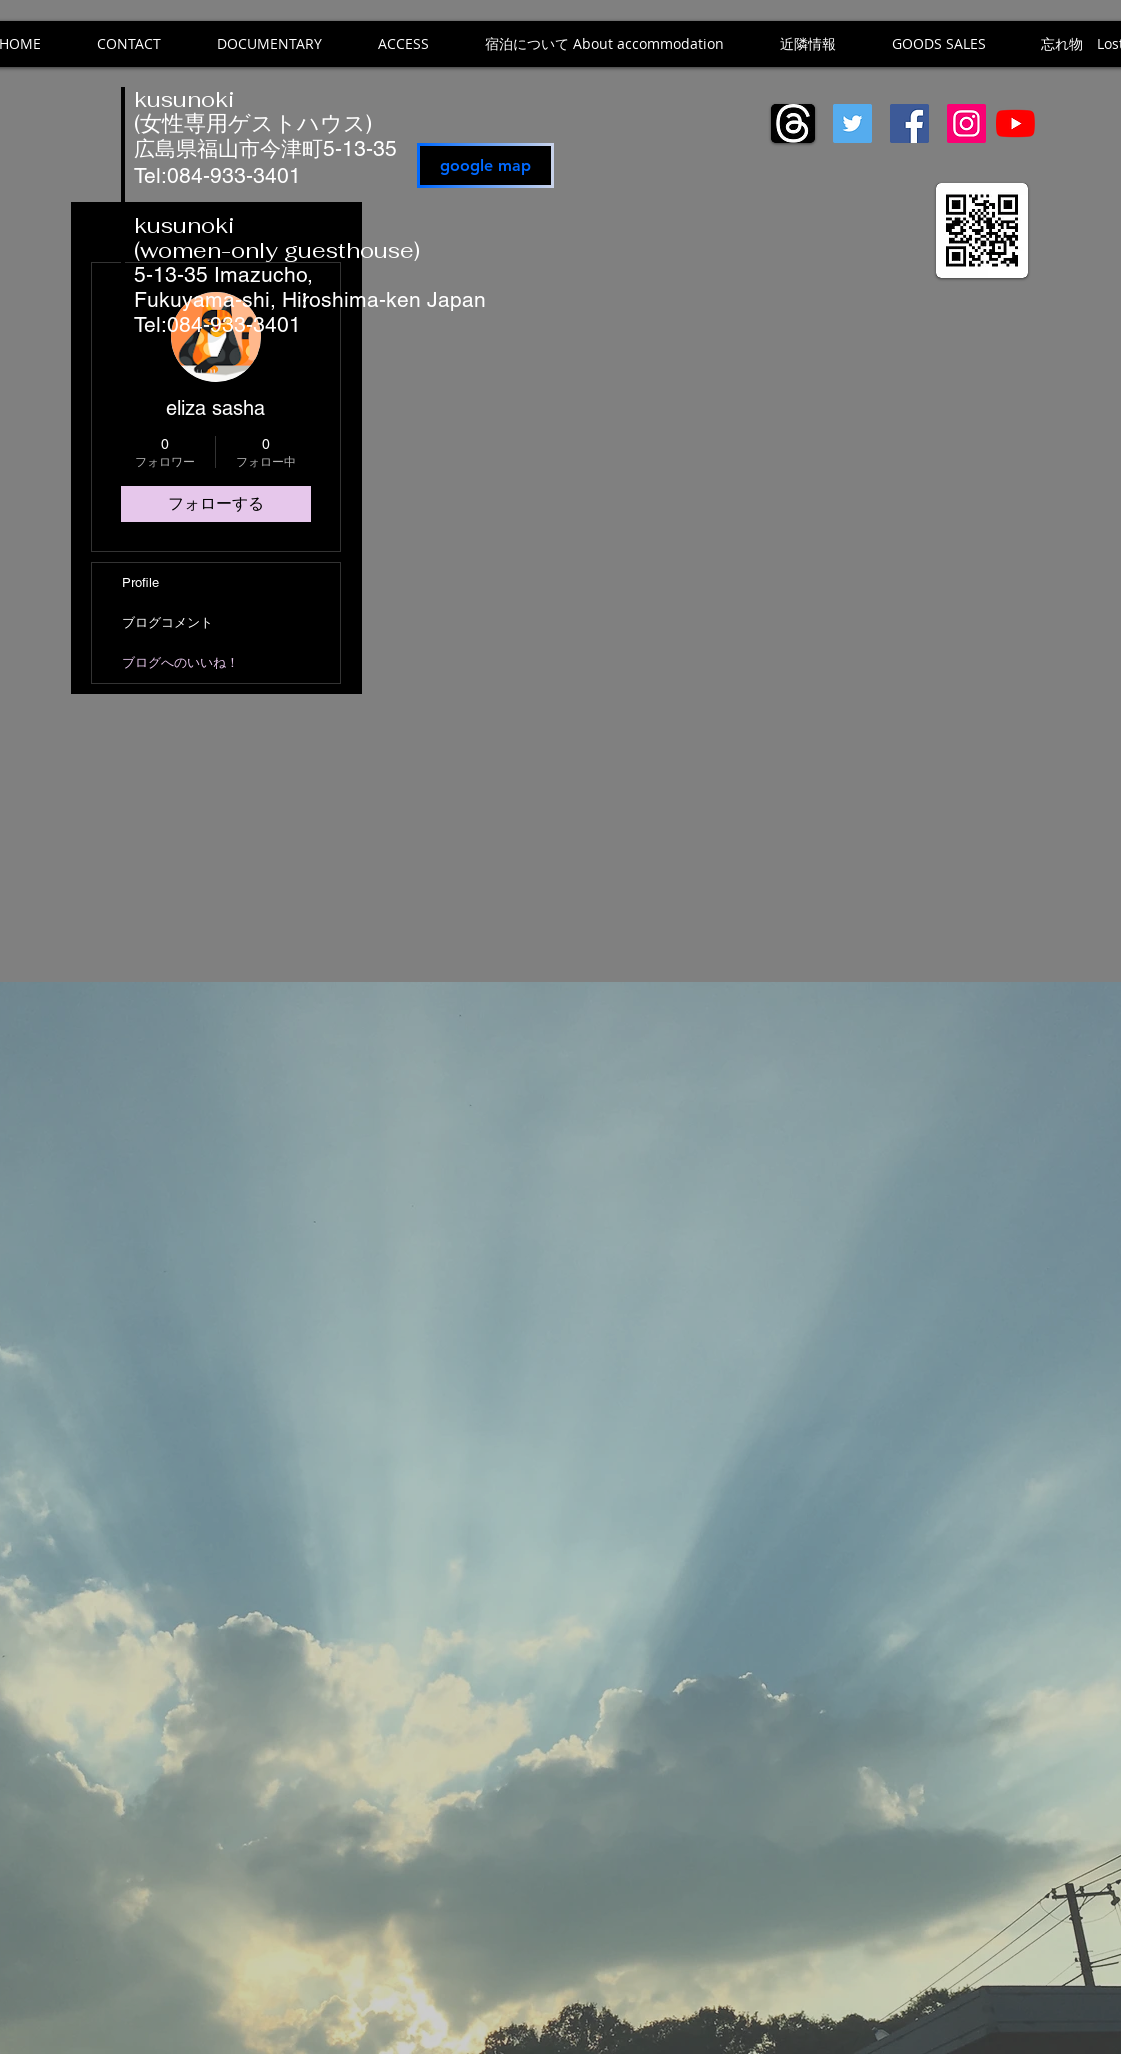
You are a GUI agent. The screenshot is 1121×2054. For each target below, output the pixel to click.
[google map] (485, 165)
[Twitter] (852, 123)
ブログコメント (167, 622)
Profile (140, 582)
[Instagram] (966, 123)
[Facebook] (909, 123)
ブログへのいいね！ (180, 662)
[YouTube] (1015, 123)
